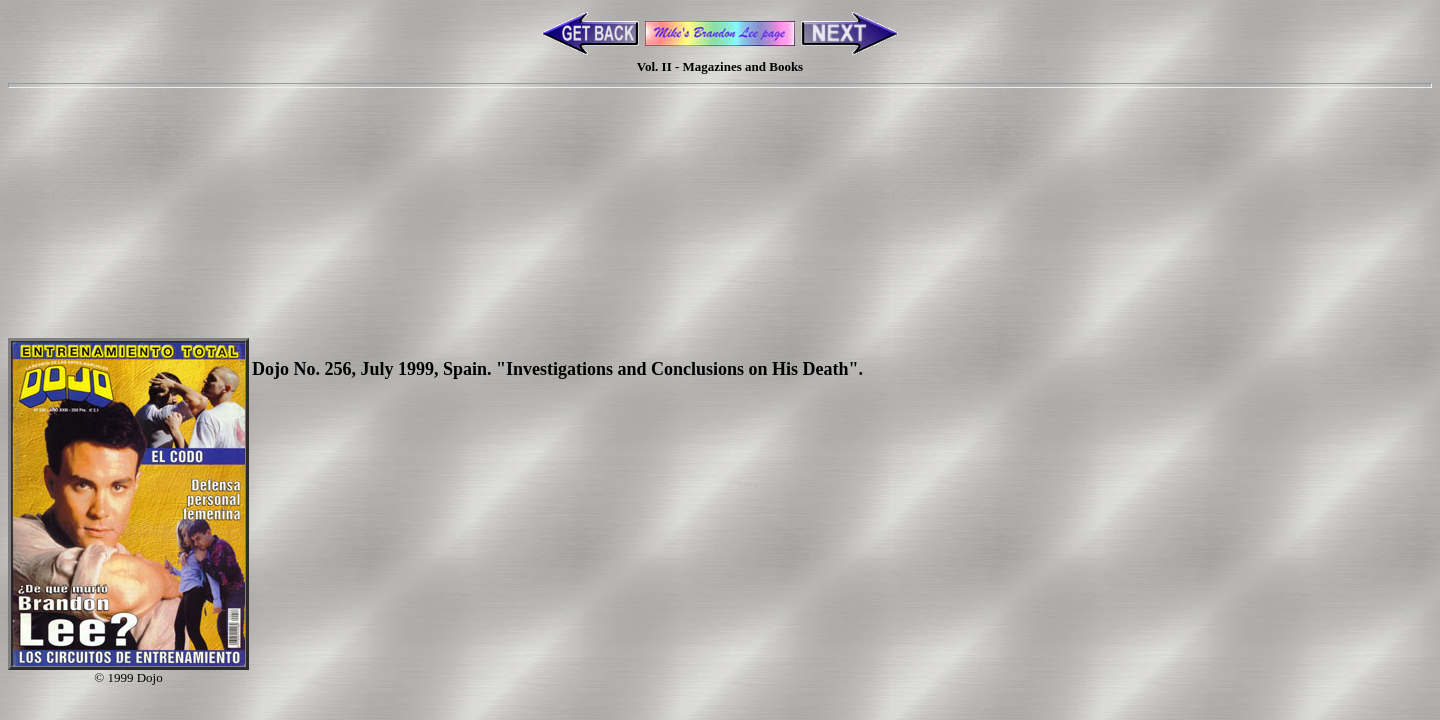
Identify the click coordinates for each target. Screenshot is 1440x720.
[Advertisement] (720, 183)
